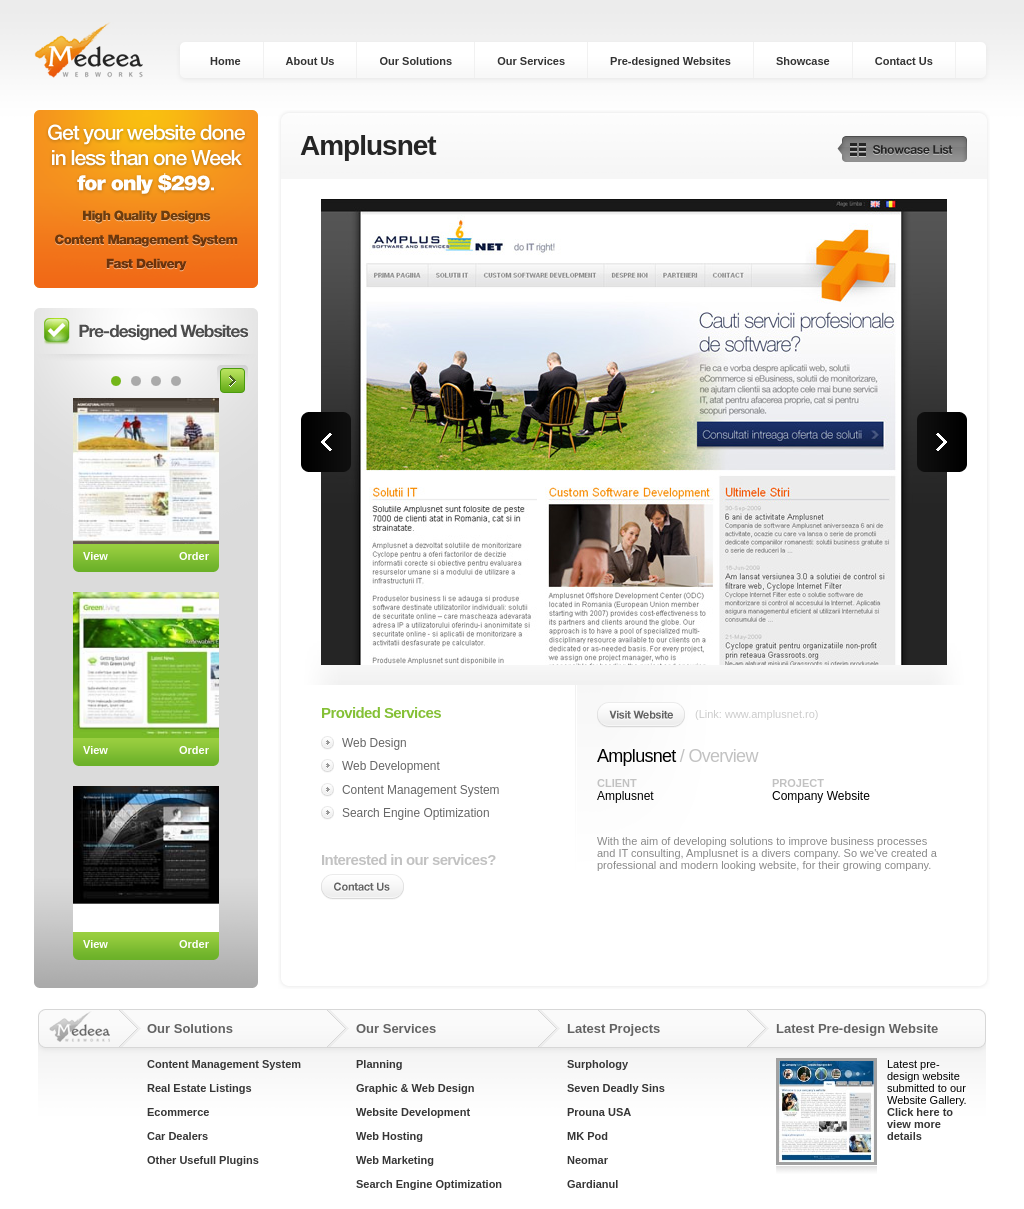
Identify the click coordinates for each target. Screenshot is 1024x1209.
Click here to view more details (920, 1124)
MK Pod (587, 1136)
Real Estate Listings (199, 1088)
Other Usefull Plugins (203, 1160)
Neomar (587, 1160)
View (95, 556)
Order (194, 556)
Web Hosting (389, 1136)
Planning (379, 1064)
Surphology (597, 1064)
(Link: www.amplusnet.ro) (757, 714)
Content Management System (224, 1064)
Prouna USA (599, 1112)
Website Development (413, 1112)
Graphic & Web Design (415, 1088)
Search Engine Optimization (429, 1184)
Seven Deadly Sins (616, 1088)
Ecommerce (178, 1112)
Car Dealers (177, 1136)
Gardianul (592, 1184)
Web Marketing (395, 1160)
